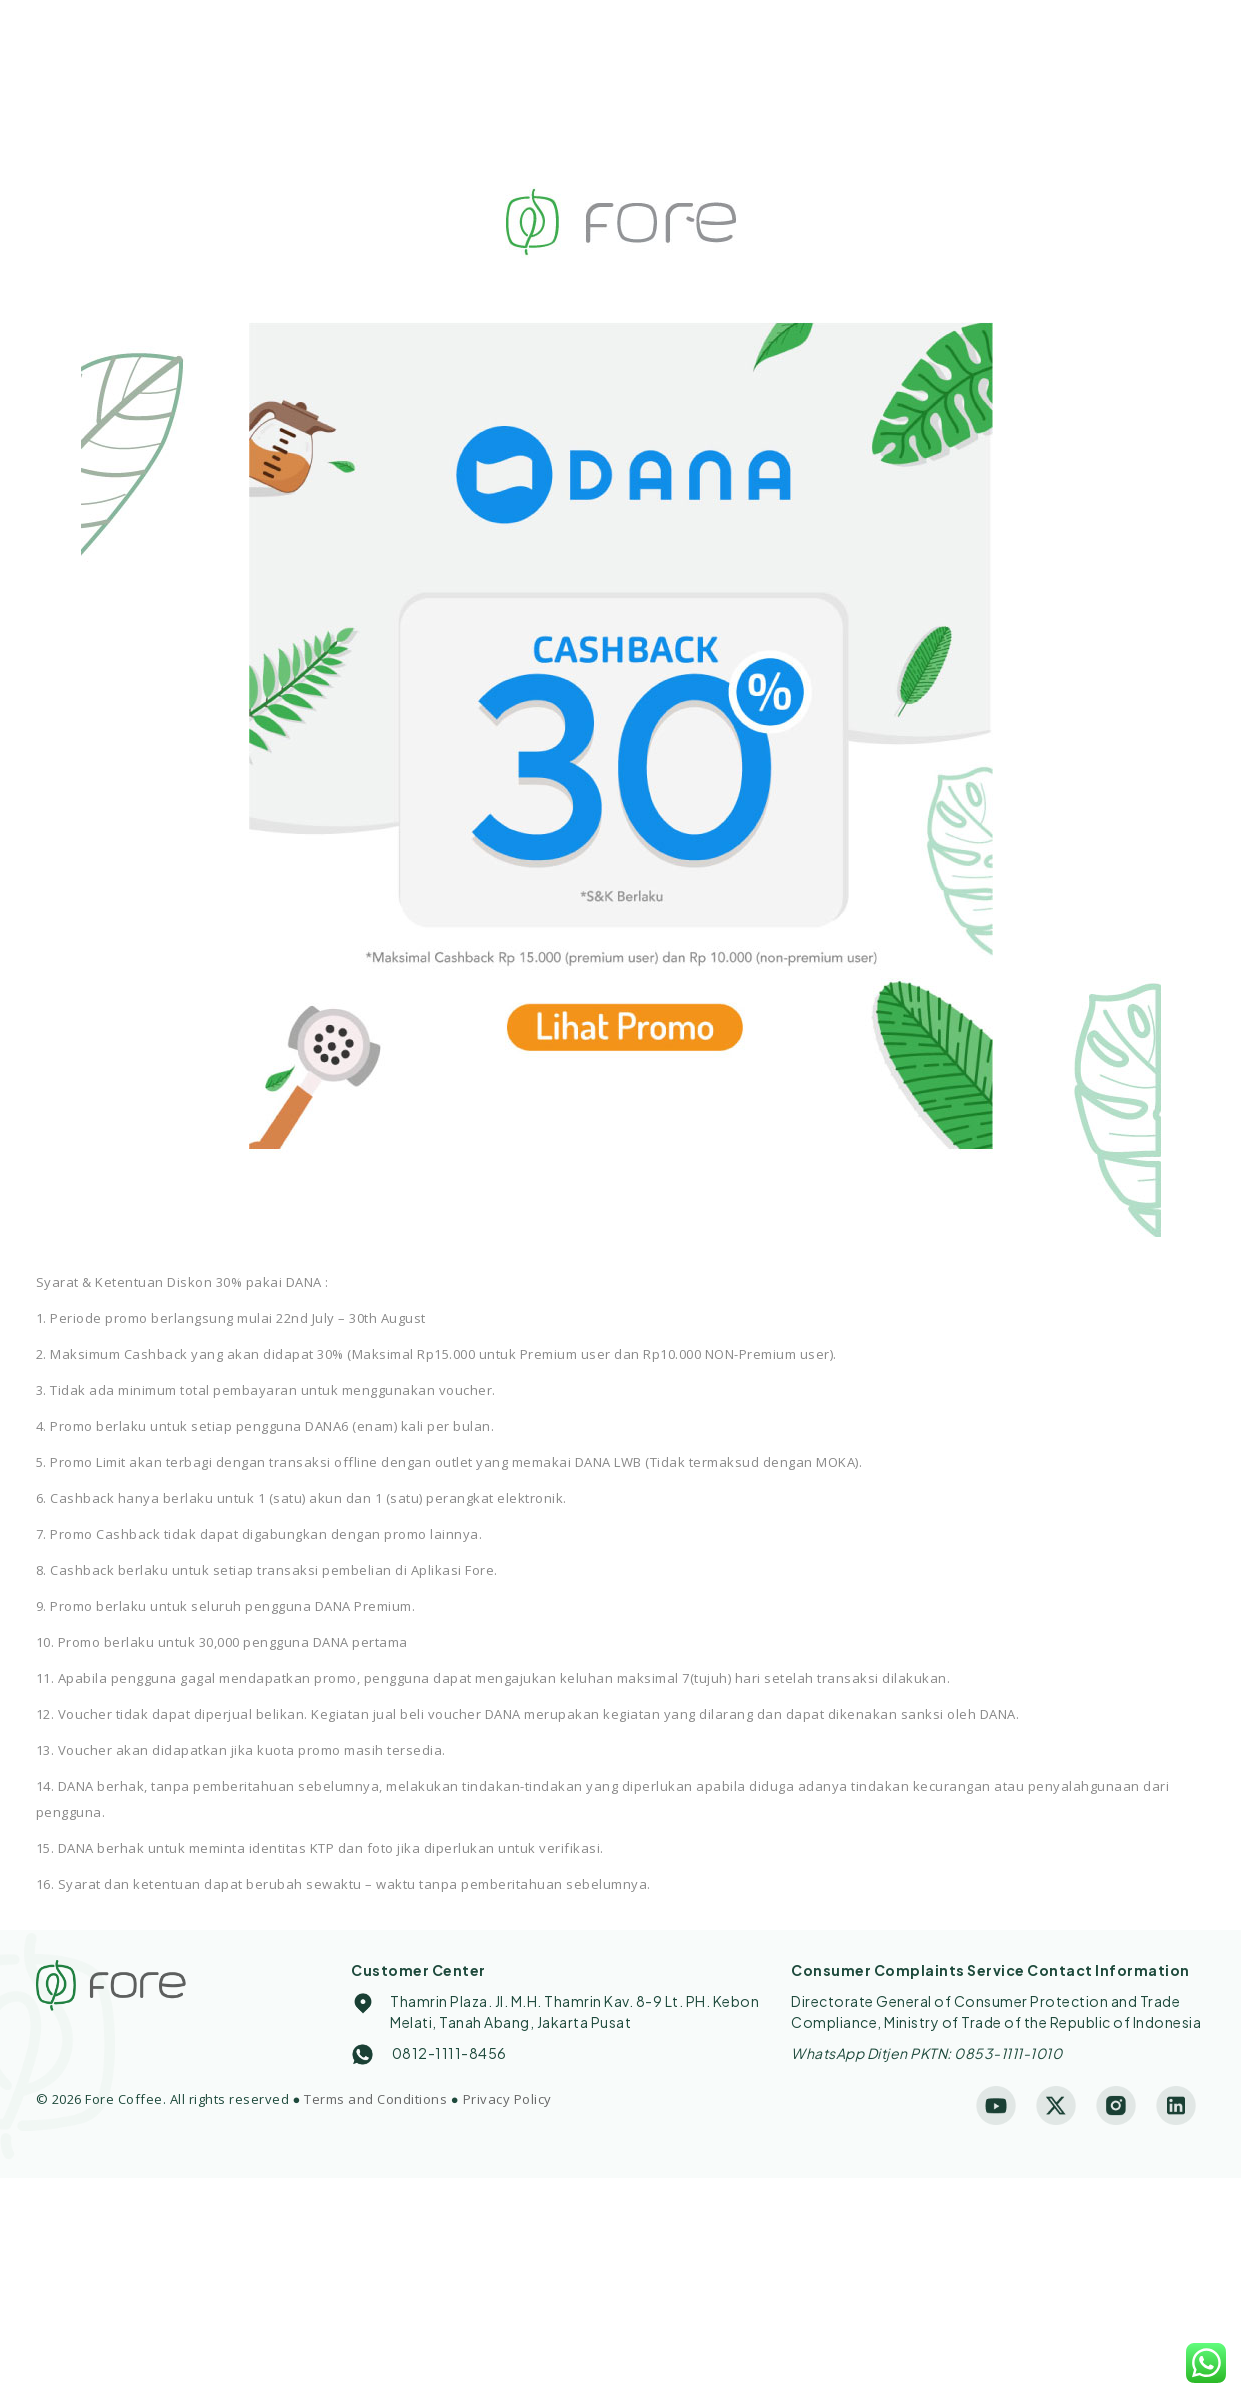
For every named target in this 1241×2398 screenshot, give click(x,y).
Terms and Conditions (375, 2099)
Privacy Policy (507, 2099)
